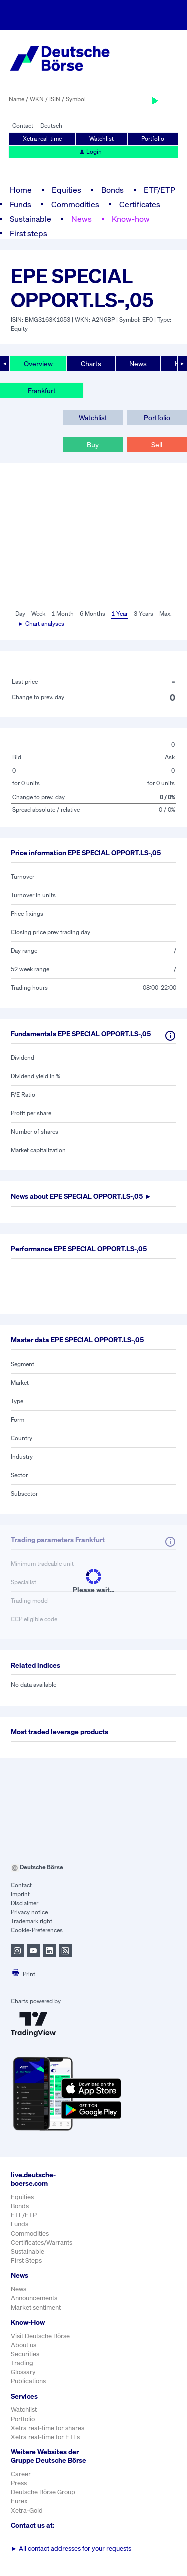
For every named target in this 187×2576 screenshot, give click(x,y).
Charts (91, 363)
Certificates (139, 204)
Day (20, 613)
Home (21, 189)
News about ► (81, 1196)
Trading (22, 2363)
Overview (38, 363)
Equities (66, 189)
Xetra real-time (42, 138)
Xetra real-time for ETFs (45, 2437)
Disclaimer (24, 1903)
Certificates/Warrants (41, 2242)
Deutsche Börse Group (43, 2492)
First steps (28, 233)
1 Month (62, 613)
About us (23, 2345)
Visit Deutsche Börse (40, 2336)
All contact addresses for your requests (71, 2548)
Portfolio (152, 138)
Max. (165, 613)
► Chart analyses (41, 623)
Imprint (20, 1894)
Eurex (19, 2501)
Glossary (23, 2372)
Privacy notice (29, 1912)
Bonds (112, 189)
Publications (28, 2381)
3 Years (143, 613)
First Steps (26, 2260)
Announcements (34, 2298)
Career (21, 2474)
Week (38, 613)
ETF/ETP (159, 189)
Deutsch (51, 125)
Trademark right (31, 1921)
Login (90, 151)
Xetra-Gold (27, 2510)
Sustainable (30, 218)
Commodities (75, 204)
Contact (22, 125)
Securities (25, 2354)
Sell (156, 444)
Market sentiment (36, 2307)
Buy (93, 444)
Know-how (131, 218)
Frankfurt (42, 390)
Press (19, 2483)
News (81, 218)
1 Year (119, 613)
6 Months (92, 613)
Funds (20, 204)
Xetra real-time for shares (47, 2428)
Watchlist (101, 138)
